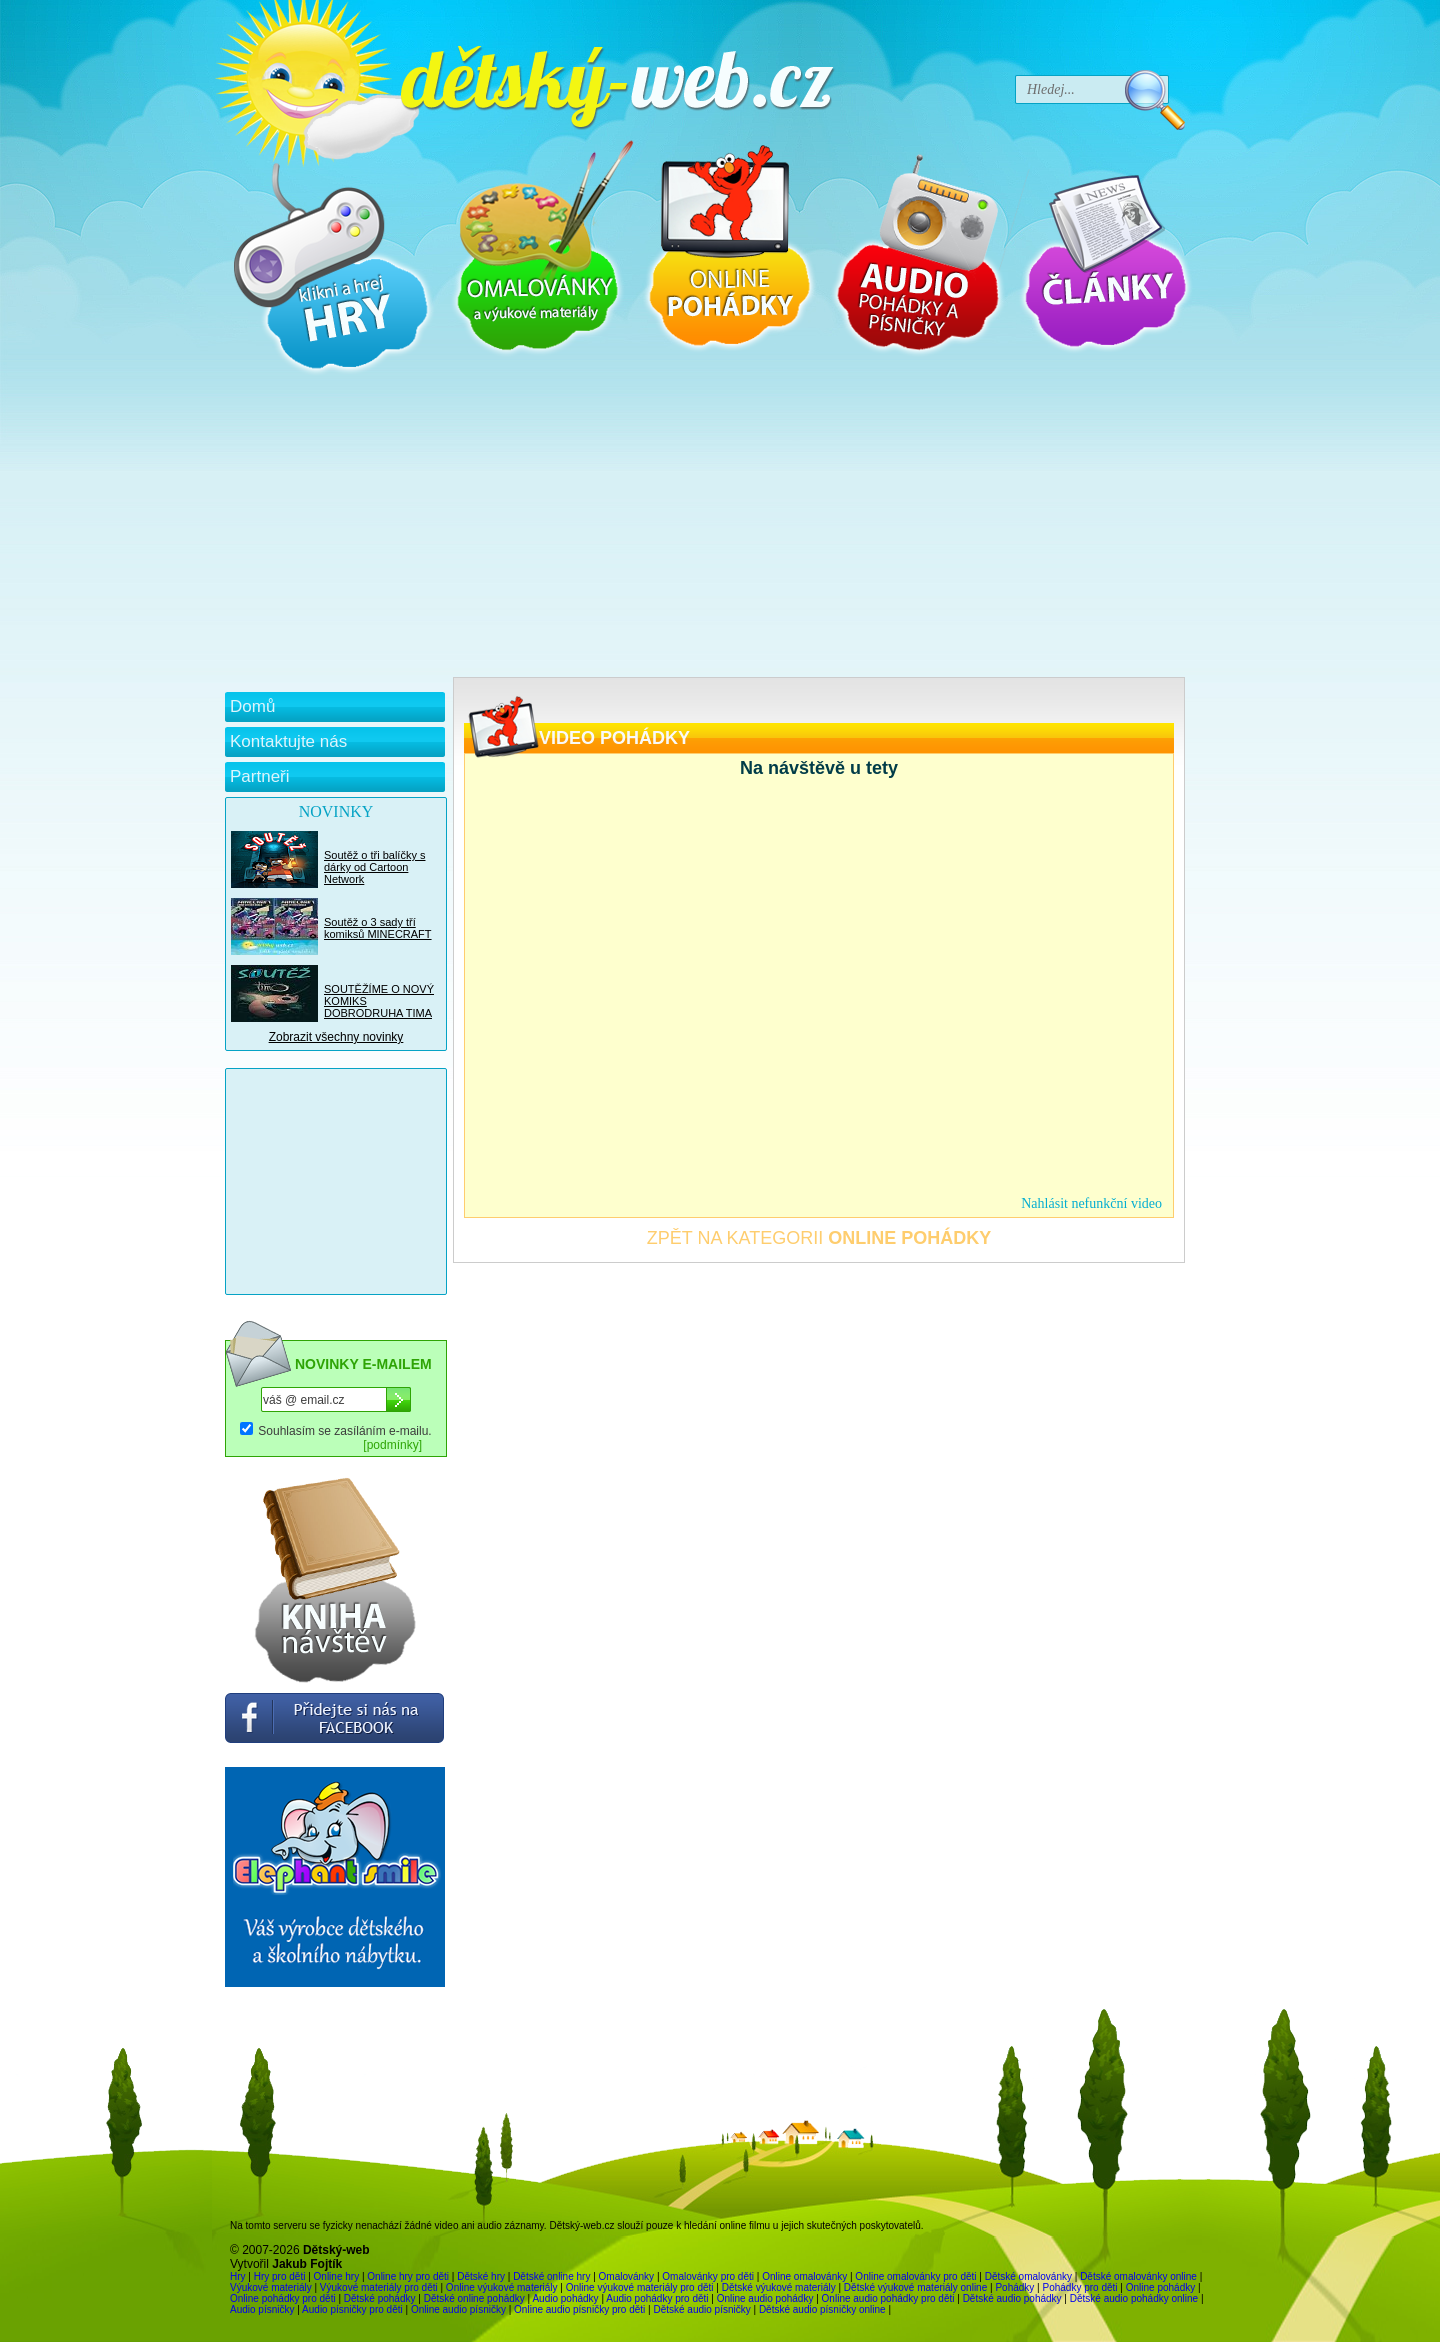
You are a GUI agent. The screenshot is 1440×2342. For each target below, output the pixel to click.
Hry (238, 2276)
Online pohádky (1161, 2287)
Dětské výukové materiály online (915, 2287)
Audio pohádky (565, 2298)
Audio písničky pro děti (352, 2309)
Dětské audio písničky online (822, 2309)
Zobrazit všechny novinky (336, 1037)
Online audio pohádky (765, 2298)
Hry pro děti (280, 2276)
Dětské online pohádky (474, 2298)
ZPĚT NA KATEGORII (819, 1238)
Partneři (260, 776)
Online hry (337, 2276)
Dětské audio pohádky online (1134, 2298)
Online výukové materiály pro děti (640, 2287)
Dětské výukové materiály (779, 2287)
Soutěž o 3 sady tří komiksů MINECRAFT (378, 928)
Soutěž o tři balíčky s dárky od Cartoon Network (375, 867)
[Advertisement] (705, 527)
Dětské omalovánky (1028, 2276)
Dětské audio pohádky (1012, 2298)
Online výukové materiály (502, 2287)
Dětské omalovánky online (1138, 2276)
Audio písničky (262, 2309)
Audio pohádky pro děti (657, 2298)
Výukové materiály (271, 2287)
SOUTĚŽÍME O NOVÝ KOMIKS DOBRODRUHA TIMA (379, 1001)
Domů (252, 706)
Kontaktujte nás (288, 741)
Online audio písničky (458, 2309)
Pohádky (1014, 2287)
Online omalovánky (804, 2276)
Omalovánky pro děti (708, 2276)
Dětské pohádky (380, 2298)
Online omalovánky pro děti (915, 2276)
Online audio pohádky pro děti (888, 2298)
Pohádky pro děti (1079, 2287)
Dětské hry (481, 2276)
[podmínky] (392, 1445)
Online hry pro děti (408, 2276)
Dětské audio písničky (701, 2309)
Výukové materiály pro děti (379, 2287)
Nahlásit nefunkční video (1091, 1203)
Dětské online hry (551, 2276)
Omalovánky (627, 2276)
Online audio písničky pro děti (579, 2309)
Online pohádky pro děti (283, 2298)
